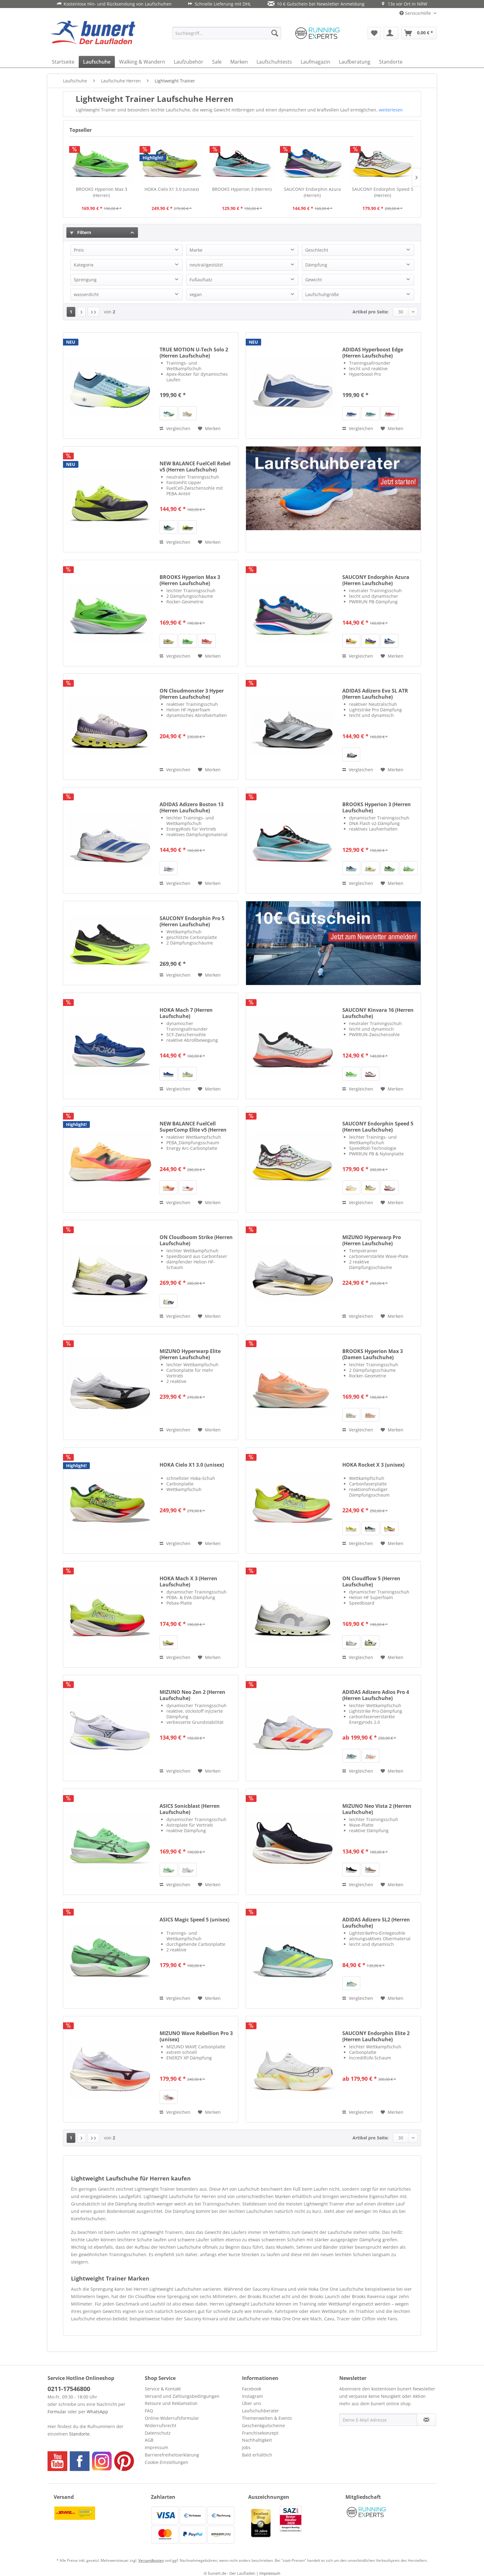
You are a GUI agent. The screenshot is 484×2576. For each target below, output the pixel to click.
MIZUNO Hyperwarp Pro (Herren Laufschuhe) (371, 1240)
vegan (196, 294)
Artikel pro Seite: (371, 312)
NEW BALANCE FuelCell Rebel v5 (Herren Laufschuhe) (195, 466)
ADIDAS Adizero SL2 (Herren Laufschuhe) (376, 1922)
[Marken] (239, 62)
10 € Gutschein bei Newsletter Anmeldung (316, 4)
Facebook (251, 2389)
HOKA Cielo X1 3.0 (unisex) (171, 189)
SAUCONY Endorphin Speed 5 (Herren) (382, 192)
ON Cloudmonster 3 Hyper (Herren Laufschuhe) (192, 694)
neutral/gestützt (206, 265)
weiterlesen (391, 110)
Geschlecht (316, 250)
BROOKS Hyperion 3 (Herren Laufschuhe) (376, 807)
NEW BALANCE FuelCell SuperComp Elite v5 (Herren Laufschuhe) (193, 1126)
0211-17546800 (69, 2389)
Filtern (80, 232)
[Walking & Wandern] (142, 62)
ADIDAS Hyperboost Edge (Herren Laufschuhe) (372, 352)
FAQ (149, 2411)
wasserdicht (86, 294)
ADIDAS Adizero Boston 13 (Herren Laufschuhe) (191, 807)
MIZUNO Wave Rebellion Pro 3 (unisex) (196, 2036)
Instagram (252, 2396)
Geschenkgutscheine (263, 2425)
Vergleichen (175, 428)
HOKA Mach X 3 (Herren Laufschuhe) (188, 1581)
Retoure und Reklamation (171, 2403)
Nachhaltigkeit (257, 2440)
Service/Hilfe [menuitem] (415, 13)
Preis (79, 250)
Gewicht (313, 280)
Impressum (156, 2447)
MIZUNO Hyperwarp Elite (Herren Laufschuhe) (190, 1354)
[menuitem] (226, 33)
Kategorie (84, 265)
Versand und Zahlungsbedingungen (182, 2396)
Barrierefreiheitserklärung (172, 2455)
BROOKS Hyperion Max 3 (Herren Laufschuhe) (190, 580)
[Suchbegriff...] (226, 33)
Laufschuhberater (260, 2411)
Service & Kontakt (163, 2389)
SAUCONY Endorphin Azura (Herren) (312, 192)
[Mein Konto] (391, 33)
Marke (196, 250)
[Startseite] (63, 62)
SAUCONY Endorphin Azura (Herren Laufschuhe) (375, 580)
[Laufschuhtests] (274, 62)
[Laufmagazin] (315, 62)
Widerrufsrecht (160, 2425)
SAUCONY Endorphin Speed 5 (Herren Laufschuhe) (377, 1126)
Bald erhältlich (257, 2455)
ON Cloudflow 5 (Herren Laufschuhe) (371, 1581)
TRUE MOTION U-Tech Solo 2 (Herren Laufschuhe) (194, 352)
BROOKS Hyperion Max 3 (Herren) (101, 192)
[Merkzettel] (374, 33)
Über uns (251, 2403)
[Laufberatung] (355, 62)
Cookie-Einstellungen (166, 2462)
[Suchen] (274, 33)
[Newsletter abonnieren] (426, 2420)
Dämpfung (316, 265)
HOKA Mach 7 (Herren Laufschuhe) (186, 1013)
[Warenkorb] (418, 33)
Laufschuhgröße (322, 294)
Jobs (246, 2447)
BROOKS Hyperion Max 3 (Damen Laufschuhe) (372, 1354)
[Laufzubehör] (188, 62)
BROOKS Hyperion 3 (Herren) (242, 189)
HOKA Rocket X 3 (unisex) (373, 1465)
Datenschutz (158, 2433)
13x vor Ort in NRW (404, 4)
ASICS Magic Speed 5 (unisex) (194, 1919)
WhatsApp (97, 2412)
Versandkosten (151, 2560)
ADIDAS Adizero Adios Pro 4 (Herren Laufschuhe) (375, 1695)
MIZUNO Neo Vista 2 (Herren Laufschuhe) (376, 1809)
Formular (57, 2412)
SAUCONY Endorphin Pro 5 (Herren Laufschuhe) (192, 921)
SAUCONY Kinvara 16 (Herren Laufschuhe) (378, 1013)
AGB (149, 2440)
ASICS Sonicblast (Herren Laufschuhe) (190, 1809)
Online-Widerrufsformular (172, 2418)
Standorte (79, 2434)
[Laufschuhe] (97, 62)
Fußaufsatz (201, 280)
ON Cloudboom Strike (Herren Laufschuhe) (196, 1240)
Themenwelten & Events (267, 2418)
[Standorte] (391, 62)
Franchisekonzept (260, 2433)
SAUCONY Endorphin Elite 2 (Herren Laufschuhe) (376, 2036)
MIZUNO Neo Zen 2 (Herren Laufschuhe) (192, 1695)
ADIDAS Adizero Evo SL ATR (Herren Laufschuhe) (375, 694)
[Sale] (217, 62)
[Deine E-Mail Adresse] (378, 2420)
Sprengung (85, 280)
